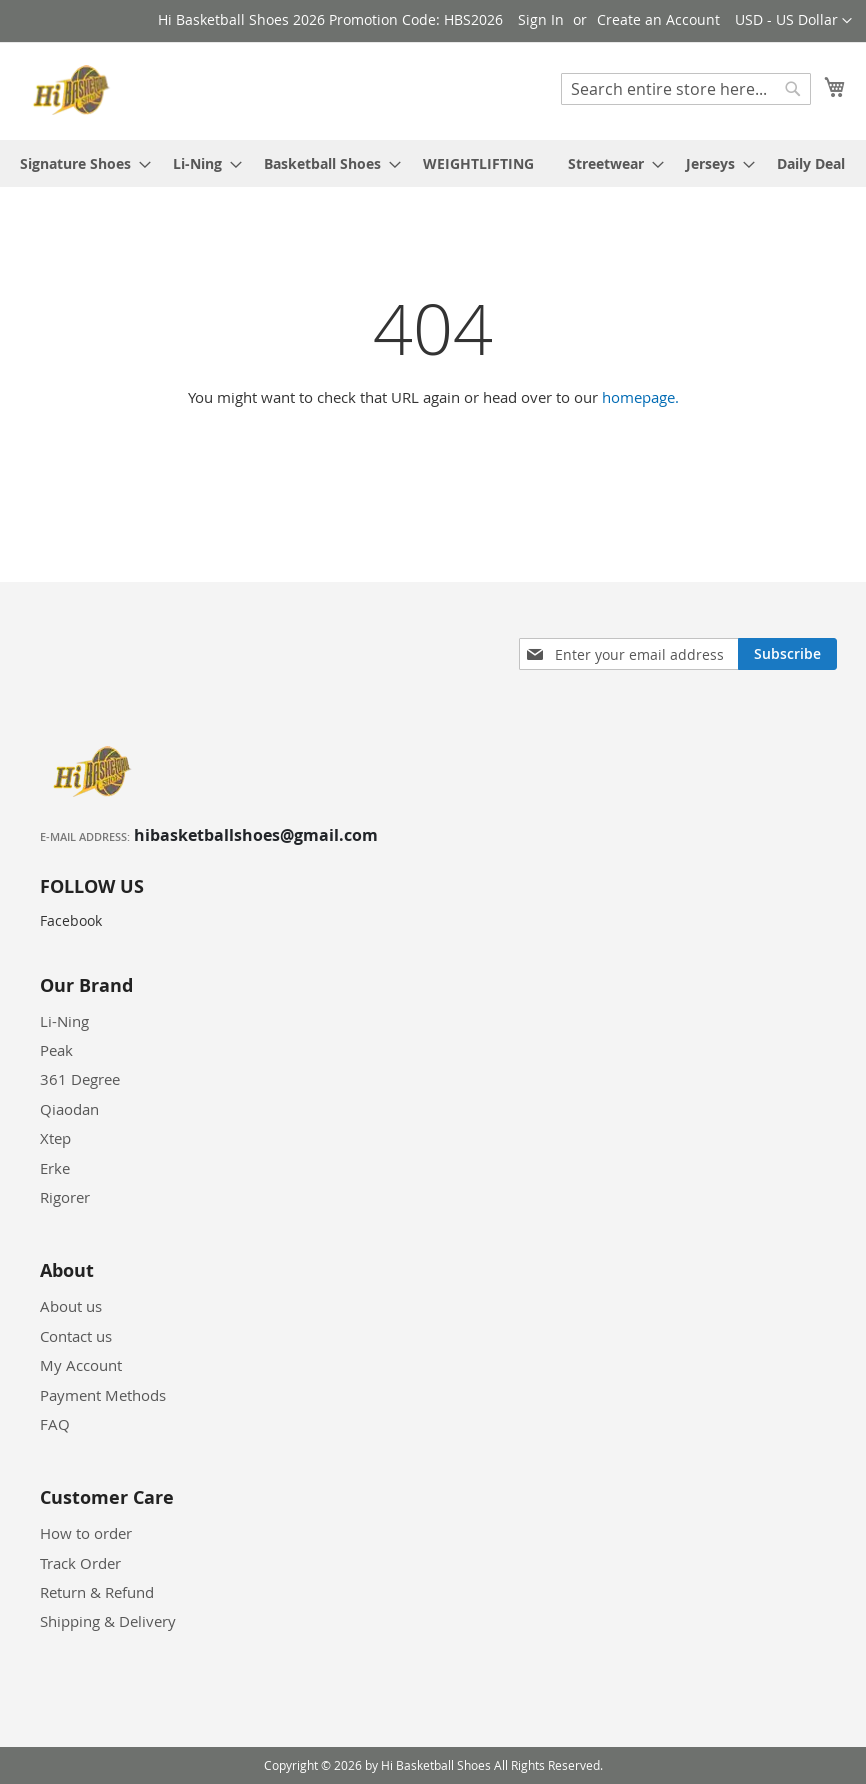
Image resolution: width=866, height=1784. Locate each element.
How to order (86, 1533)
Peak (56, 1050)
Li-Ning (64, 1021)
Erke (55, 1168)
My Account (81, 1365)
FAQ (55, 1424)
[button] (793, 21)
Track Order (80, 1563)
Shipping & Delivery (108, 1621)
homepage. (640, 397)
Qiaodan (69, 1109)
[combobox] (686, 89)
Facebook (71, 920)
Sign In (541, 19)
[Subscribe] (787, 654)
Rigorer (65, 1197)
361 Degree (80, 1079)
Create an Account (658, 19)
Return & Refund (97, 1592)
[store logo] (74, 90)
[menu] (433, 163)
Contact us (76, 1336)
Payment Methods (103, 1395)
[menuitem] (79, 163)
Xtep (55, 1138)
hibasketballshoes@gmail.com (256, 835)
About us (71, 1306)
